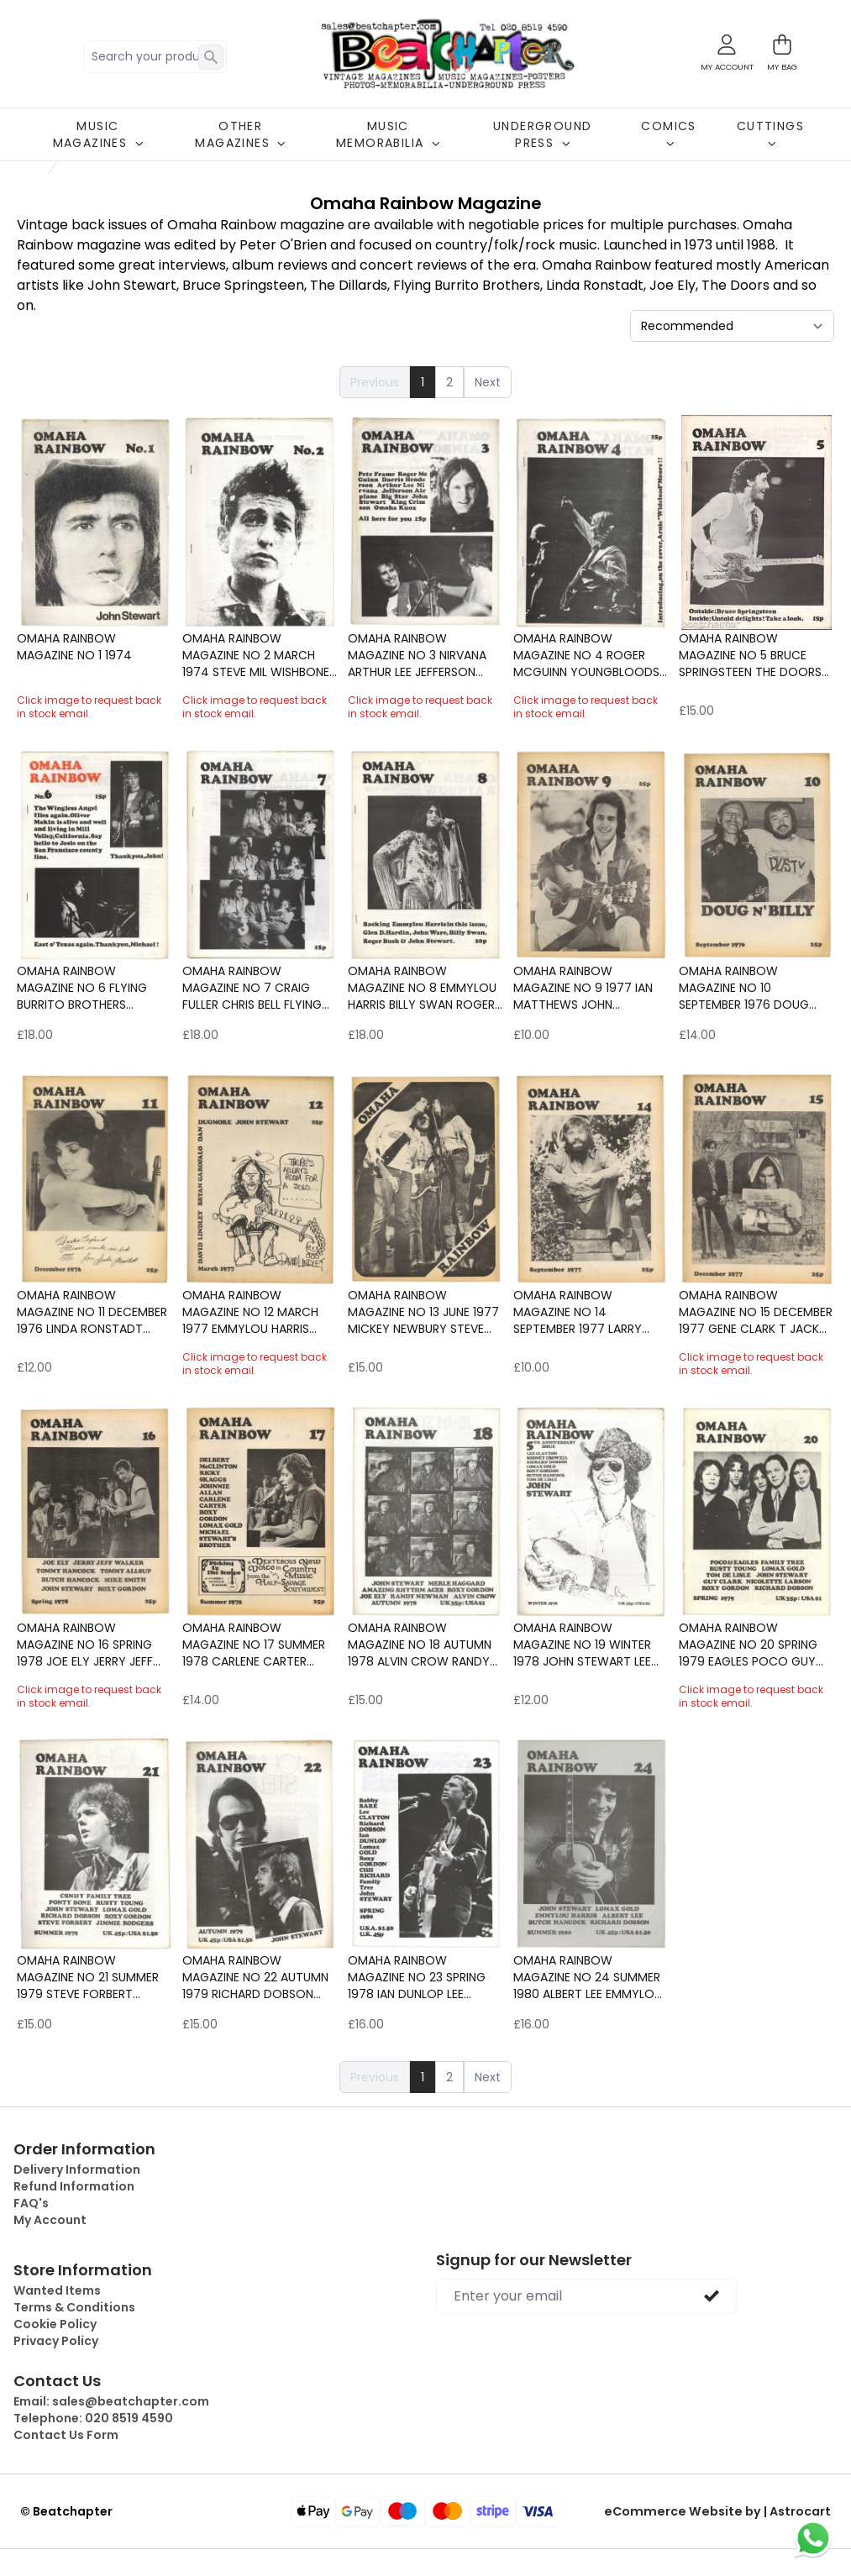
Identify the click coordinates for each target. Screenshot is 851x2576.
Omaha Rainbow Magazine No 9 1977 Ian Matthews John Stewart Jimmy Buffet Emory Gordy (583, 988)
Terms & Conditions (74, 2307)
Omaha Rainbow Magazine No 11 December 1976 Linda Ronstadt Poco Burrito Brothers (92, 1312)
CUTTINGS (770, 133)
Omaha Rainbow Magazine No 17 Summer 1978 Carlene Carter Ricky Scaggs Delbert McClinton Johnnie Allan (260, 1644)
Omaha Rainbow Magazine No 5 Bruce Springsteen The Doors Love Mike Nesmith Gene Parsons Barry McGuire (751, 655)
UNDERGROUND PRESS (542, 134)
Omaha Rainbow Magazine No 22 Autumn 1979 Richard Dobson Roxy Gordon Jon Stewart (255, 1977)
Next (488, 382)
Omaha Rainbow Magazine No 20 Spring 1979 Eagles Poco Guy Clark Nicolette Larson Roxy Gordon (752, 1644)
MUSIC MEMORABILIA (387, 134)
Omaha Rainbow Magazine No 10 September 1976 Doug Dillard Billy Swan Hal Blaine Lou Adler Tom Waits (746, 988)
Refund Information (73, 2186)
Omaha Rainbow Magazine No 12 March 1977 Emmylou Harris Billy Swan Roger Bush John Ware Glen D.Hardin (258, 1312)
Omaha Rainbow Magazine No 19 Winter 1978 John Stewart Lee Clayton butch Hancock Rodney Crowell (582, 1644)
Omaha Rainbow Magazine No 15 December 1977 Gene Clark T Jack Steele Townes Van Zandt (756, 1312)
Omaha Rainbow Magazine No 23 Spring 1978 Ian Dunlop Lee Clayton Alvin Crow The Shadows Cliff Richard (425, 1977)
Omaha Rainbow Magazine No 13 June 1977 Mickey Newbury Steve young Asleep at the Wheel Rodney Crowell (423, 1312)
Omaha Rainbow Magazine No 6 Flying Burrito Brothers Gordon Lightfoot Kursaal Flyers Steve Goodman (82, 988)
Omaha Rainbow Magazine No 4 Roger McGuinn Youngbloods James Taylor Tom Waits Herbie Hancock (590, 655)
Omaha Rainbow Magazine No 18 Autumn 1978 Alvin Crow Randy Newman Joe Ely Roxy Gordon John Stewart (419, 1644)
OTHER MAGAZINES (240, 134)
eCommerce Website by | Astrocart (722, 2511)
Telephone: (93, 2418)
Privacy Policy (55, 2340)
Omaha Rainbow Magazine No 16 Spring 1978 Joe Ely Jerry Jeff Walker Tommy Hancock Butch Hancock (94, 1644)
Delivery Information (76, 2169)
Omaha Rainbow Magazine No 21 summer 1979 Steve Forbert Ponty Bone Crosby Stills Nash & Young (88, 1977)
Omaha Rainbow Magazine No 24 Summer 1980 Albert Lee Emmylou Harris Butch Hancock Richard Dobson (587, 1977)
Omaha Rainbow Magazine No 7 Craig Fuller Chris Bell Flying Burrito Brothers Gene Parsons (252, 988)
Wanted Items (57, 2290)
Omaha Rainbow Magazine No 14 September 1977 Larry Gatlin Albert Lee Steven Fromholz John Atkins (586, 1312)
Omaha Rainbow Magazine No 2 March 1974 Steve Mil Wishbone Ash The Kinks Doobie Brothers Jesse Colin (255, 655)
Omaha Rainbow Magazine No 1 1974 (74, 647)
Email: (111, 2401)
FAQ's (31, 2203)
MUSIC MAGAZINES (98, 134)
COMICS (668, 133)
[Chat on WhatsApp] (813, 2538)
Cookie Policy (55, 2324)
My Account (50, 2219)
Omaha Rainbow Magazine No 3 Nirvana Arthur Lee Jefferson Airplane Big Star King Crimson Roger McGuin (420, 655)
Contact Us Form (65, 2434)
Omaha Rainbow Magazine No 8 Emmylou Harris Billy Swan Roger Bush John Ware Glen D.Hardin (422, 988)
